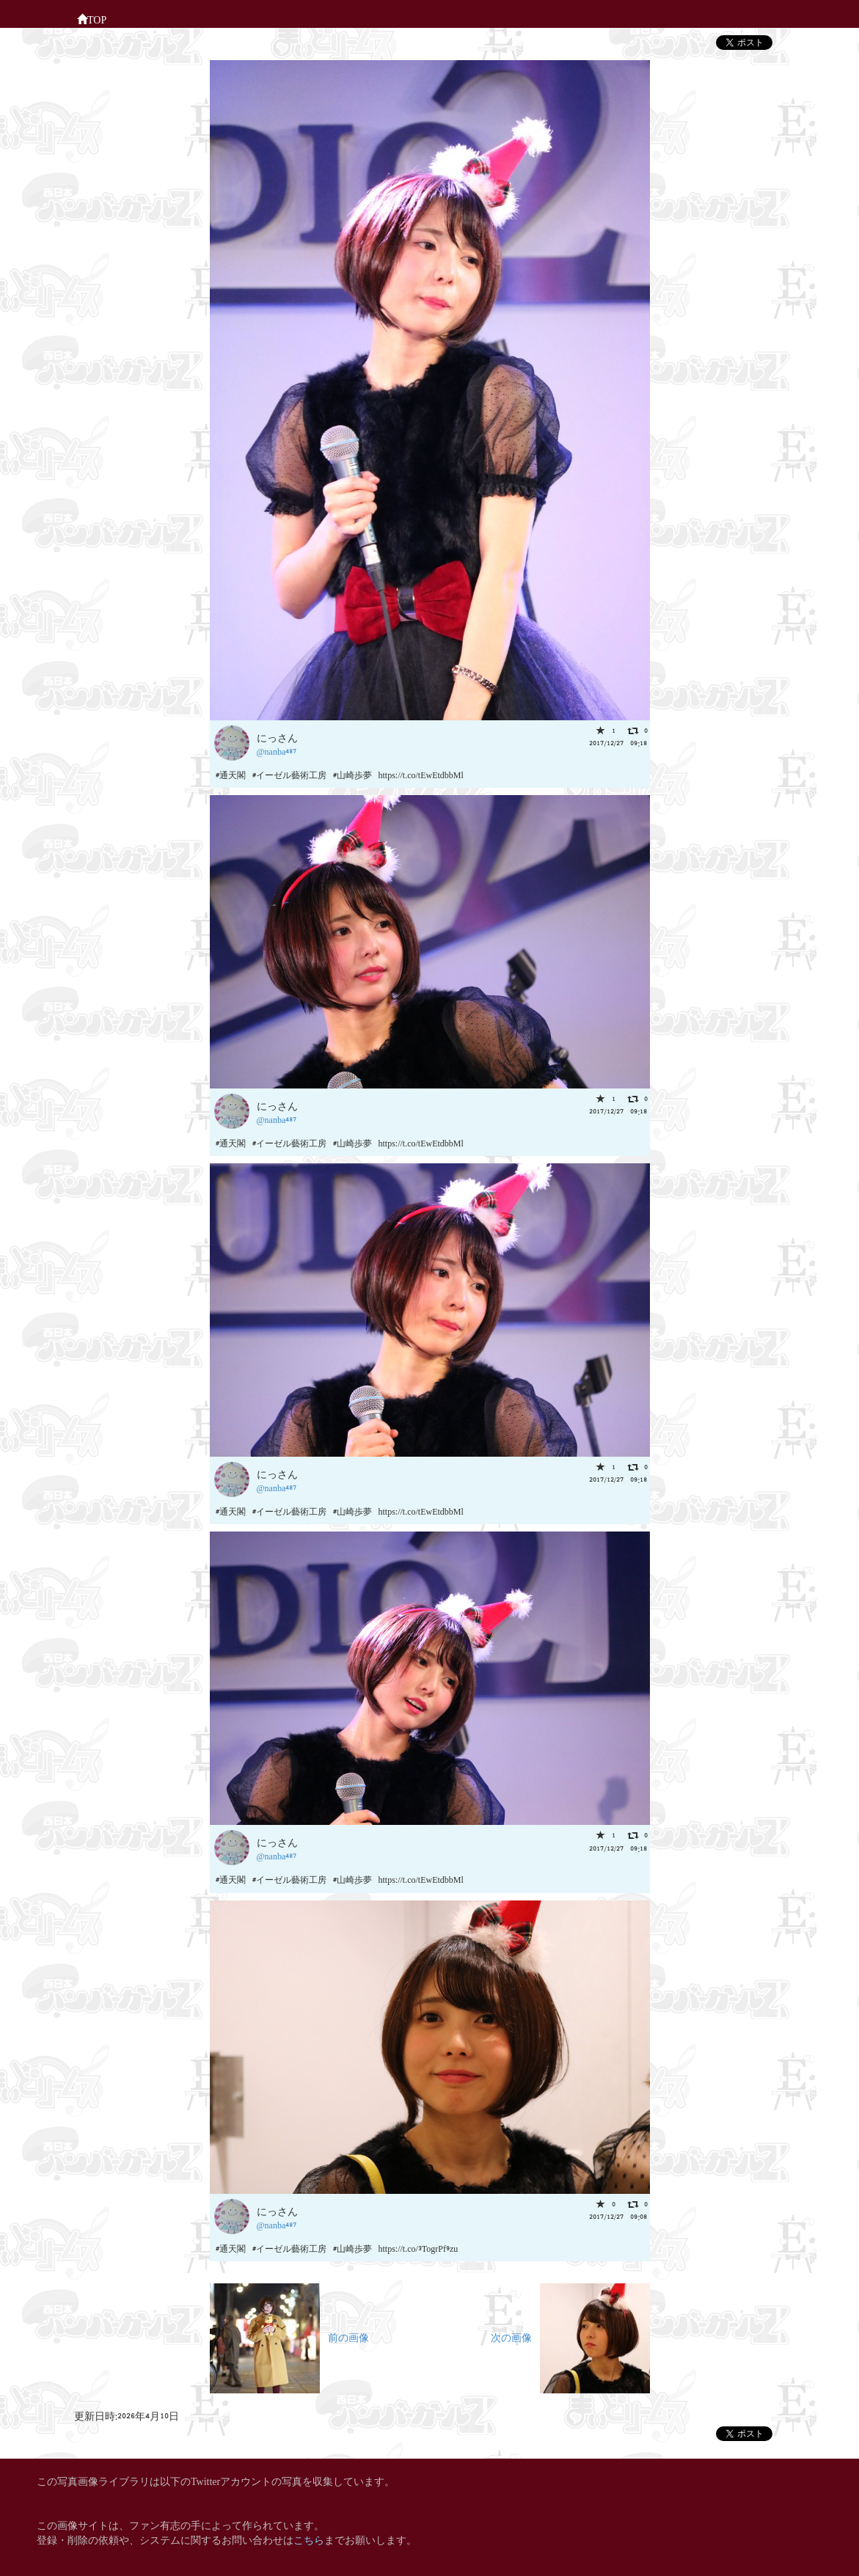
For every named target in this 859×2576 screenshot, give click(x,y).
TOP (91, 18)
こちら (308, 2539)
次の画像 (570, 2336)
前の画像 (289, 2336)
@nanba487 (277, 751)
